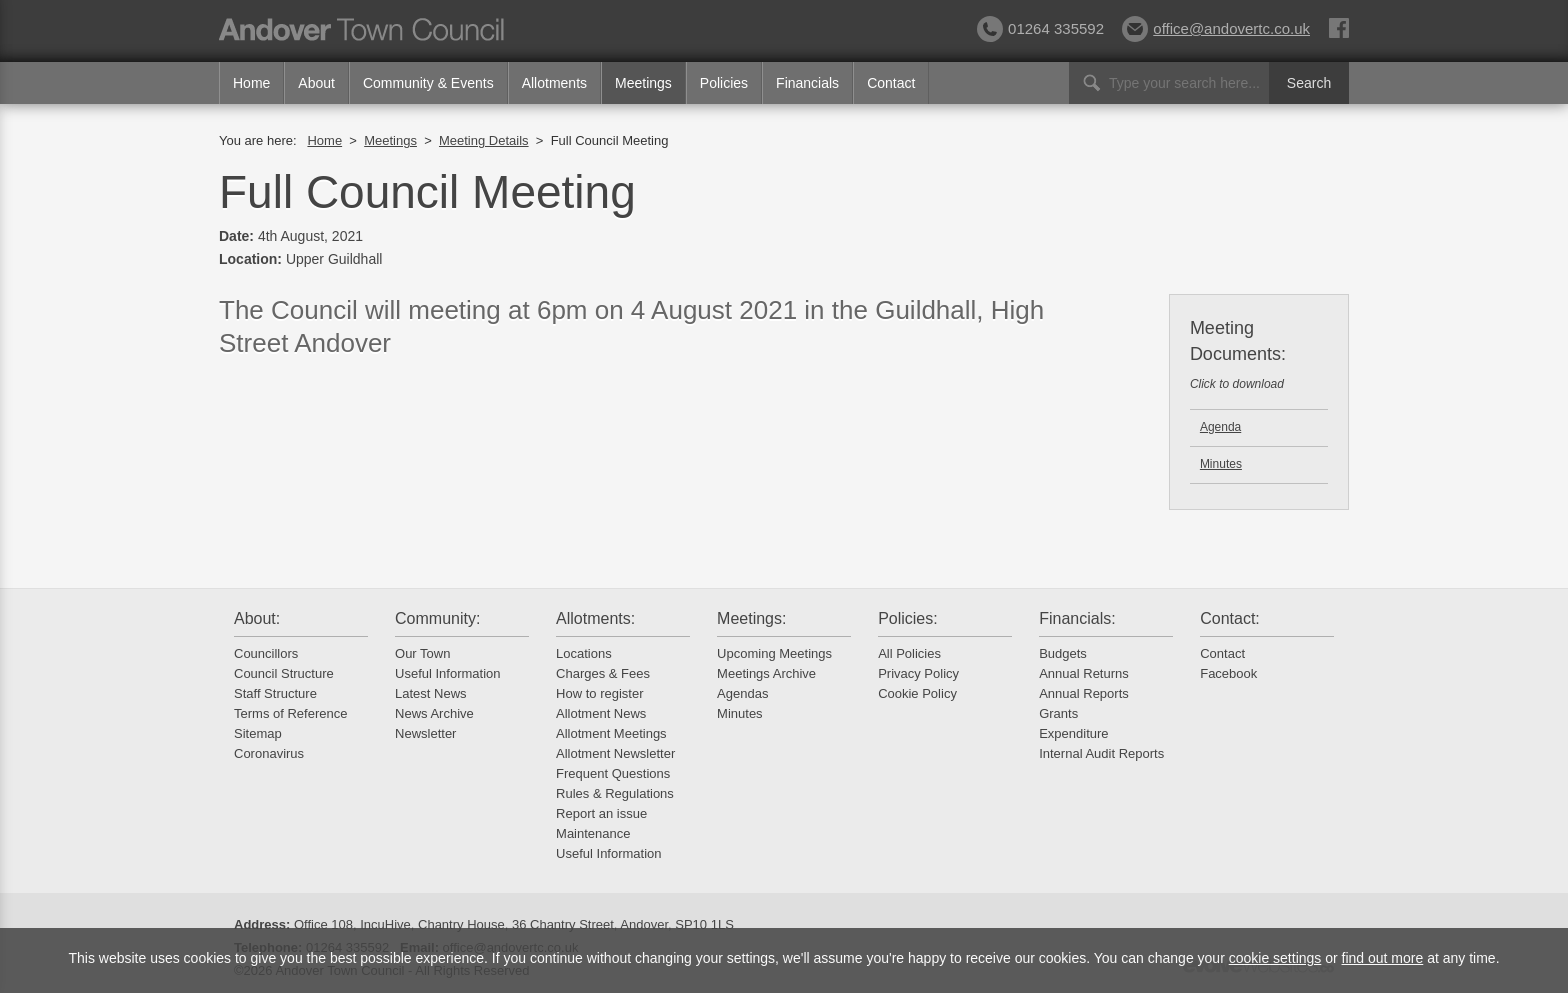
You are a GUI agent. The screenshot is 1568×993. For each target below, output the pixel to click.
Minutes (1221, 464)
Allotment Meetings (611, 733)
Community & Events (428, 83)
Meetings (643, 83)
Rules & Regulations (615, 793)
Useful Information (448, 673)
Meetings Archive (766, 673)
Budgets (1063, 653)
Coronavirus (269, 753)
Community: (437, 618)
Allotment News (601, 713)
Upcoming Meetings (774, 653)
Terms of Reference (290, 713)
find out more (1383, 958)
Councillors (266, 653)
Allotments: (595, 618)
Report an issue (601, 813)
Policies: (908, 618)
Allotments (554, 83)
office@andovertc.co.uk (1216, 28)
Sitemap (258, 733)
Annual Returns (1084, 673)
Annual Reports (1084, 693)
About (316, 83)
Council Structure (284, 673)
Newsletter (425, 733)
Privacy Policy (918, 673)
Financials (807, 83)
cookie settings (1275, 958)
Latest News (431, 693)
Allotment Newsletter (615, 753)
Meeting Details (484, 140)
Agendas (742, 693)
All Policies (909, 653)
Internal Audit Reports (1101, 753)
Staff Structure (275, 693)
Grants (1058, 713)
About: (257, 618)
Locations (584, 653)
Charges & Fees (603, 673)
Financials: (1077, 618)
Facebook (1228, 673)
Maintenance (593, 833)
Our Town (422, 653)
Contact (891, 83)
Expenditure (1073, 733)
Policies (724, 83)
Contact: (1230, 618)
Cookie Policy (917, 693)
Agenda (1220, 427)
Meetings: (751, 618)
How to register (599, 693)
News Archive (434, 713)
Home (251, 83)
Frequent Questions (613, 773)
